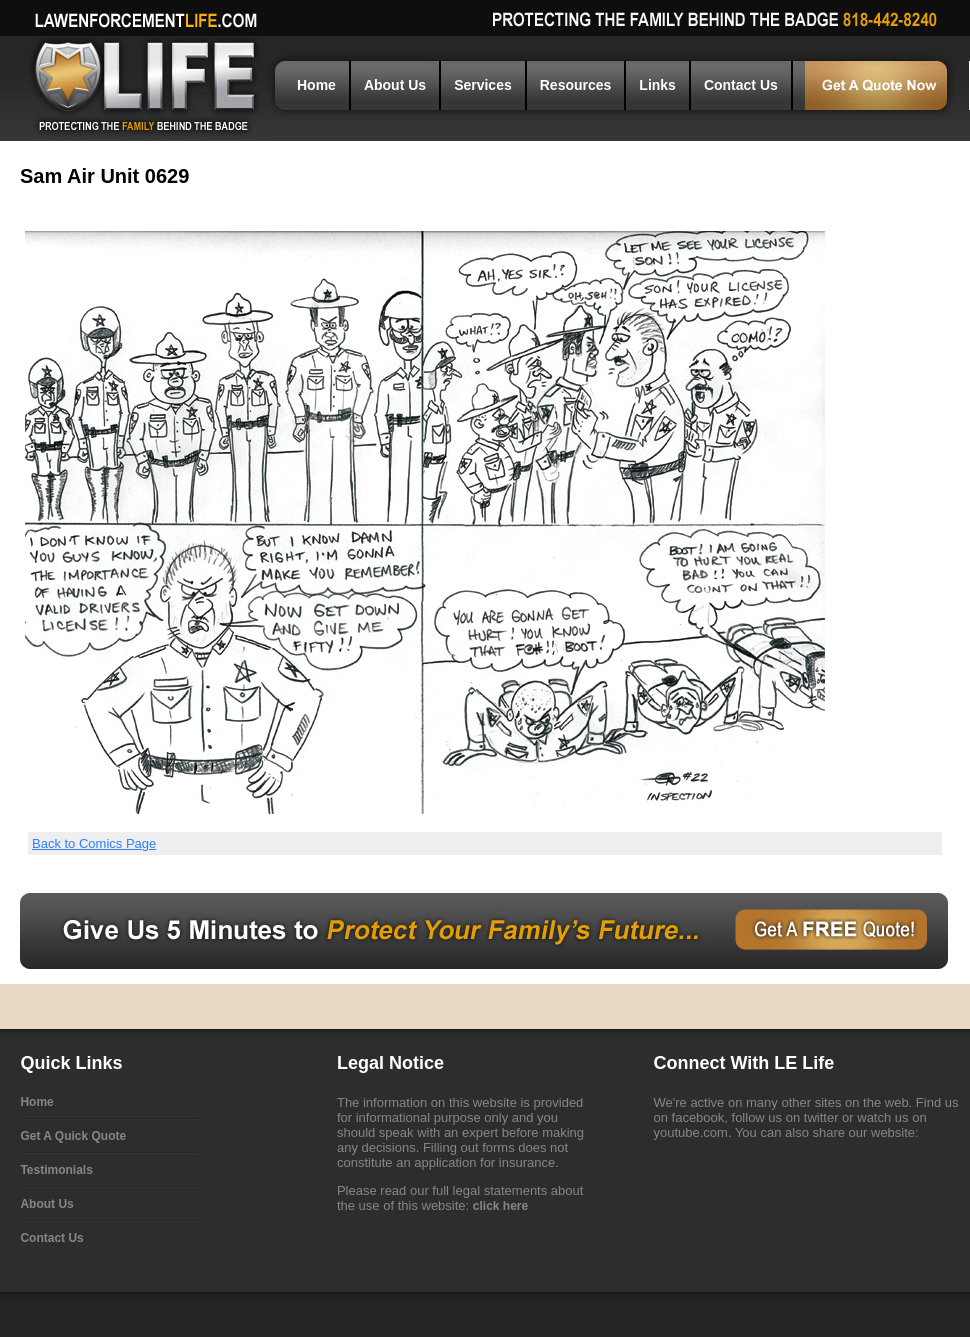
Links (657, 85)
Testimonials (56, 1170)
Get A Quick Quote (73, 1136)
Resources (576, 85)
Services (483, 85)
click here (500, 1206)
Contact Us (741, 85)
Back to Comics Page (94, 843)
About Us (395, 85)
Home (316, 85)
